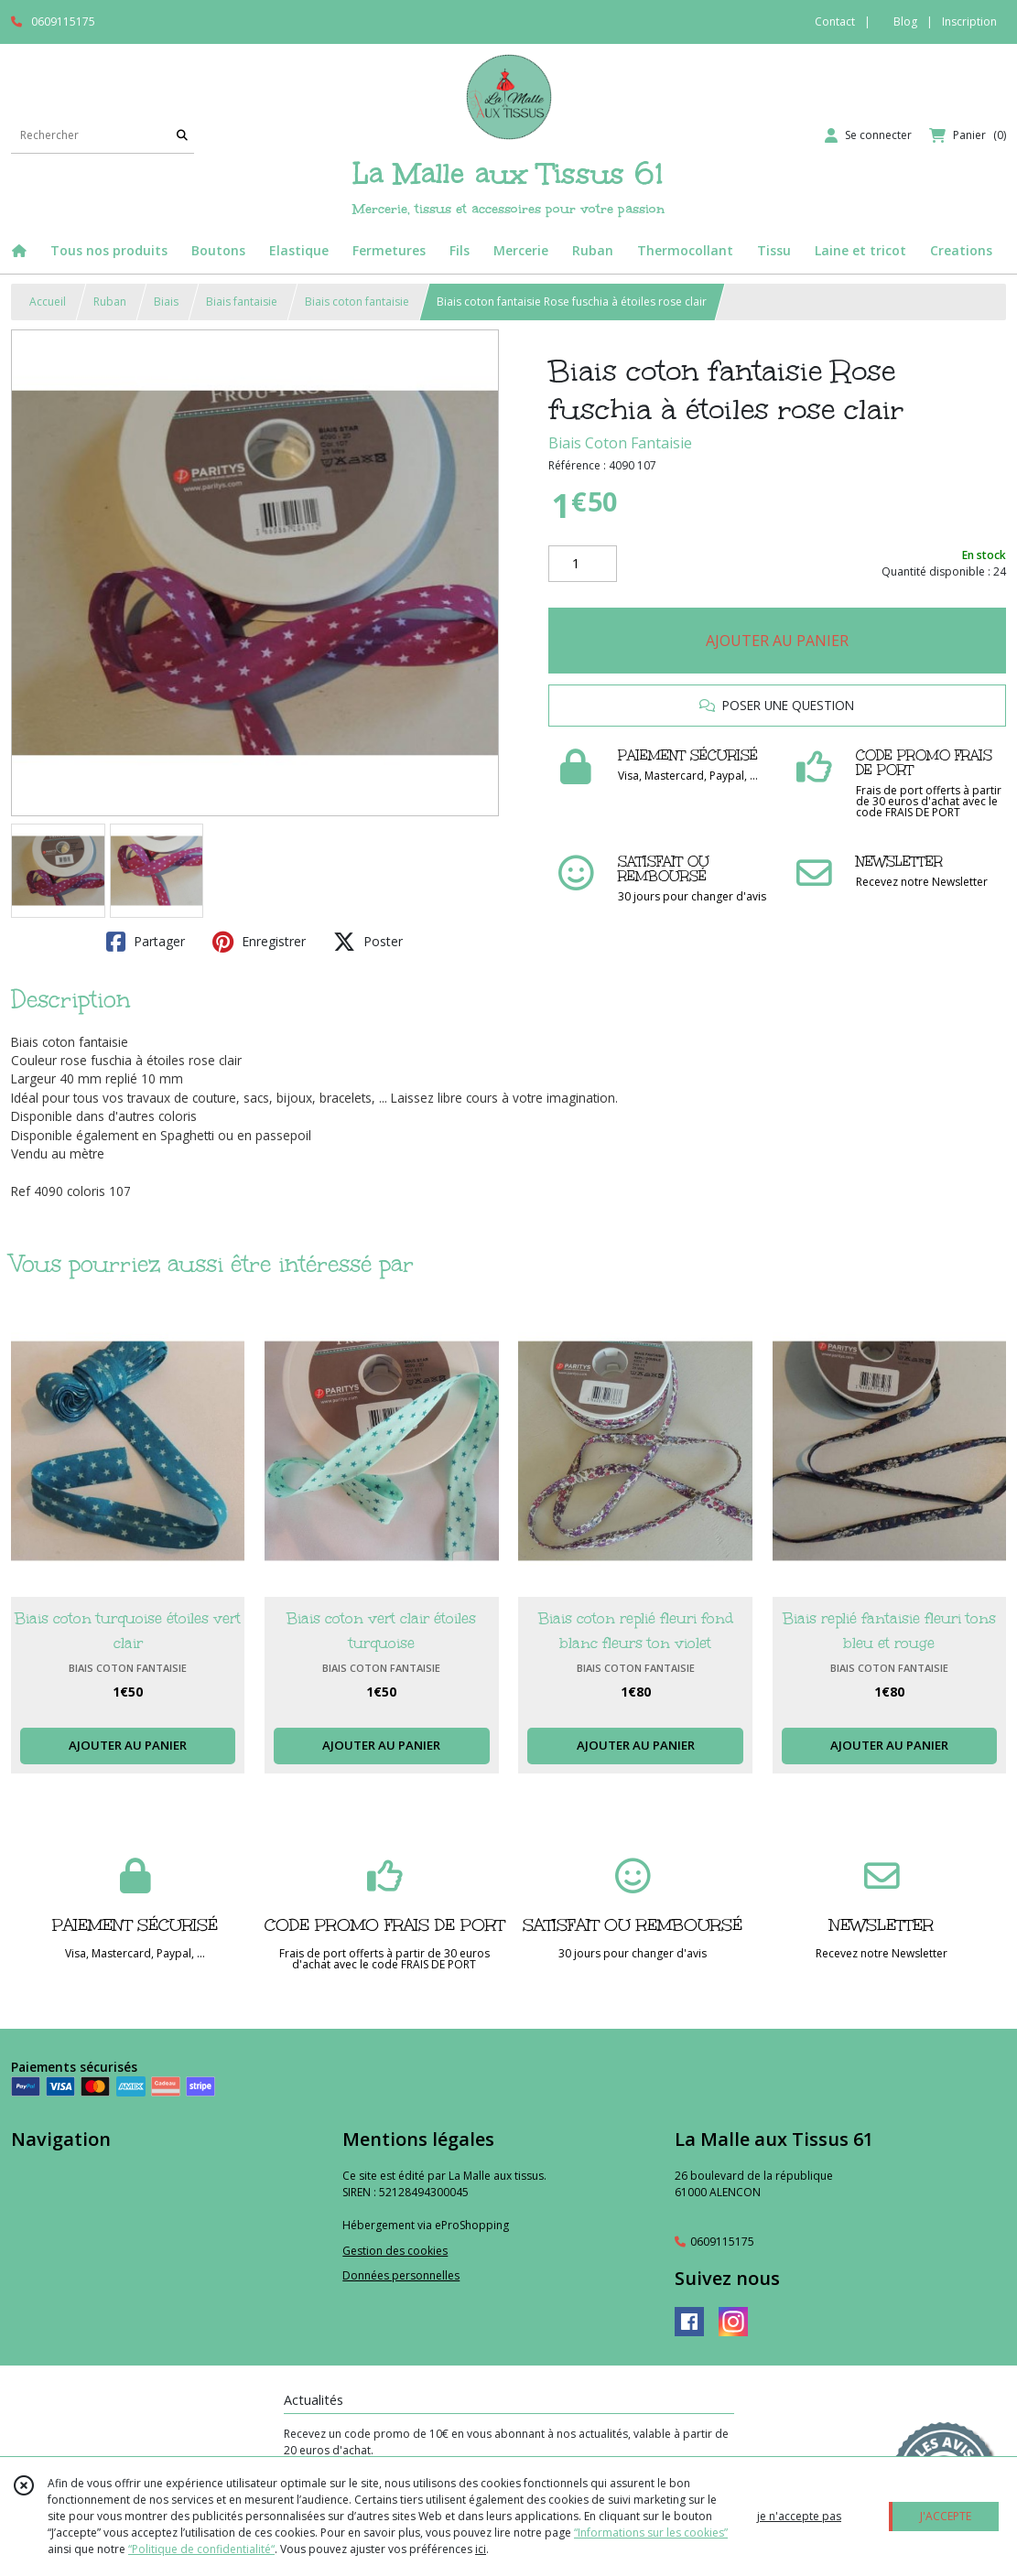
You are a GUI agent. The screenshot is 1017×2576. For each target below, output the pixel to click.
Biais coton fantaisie (357, 301)
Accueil (47, 301)
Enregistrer (259, 942)
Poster (368, 942)
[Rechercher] (182, 135)
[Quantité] (582, 563)
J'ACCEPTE (945, 2516)
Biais (166, 301)
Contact (835, 21)
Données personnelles (401, 2275)
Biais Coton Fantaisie (620, 443)
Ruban (109, 301)
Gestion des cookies (395, 2250)
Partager (145, 942)
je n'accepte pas (799, 2516)
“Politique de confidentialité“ (201, 2549)
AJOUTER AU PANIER (777, 641)
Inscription (969, 21)
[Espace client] (868, 135)
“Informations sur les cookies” (651, 2532)
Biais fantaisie (241, 301)
